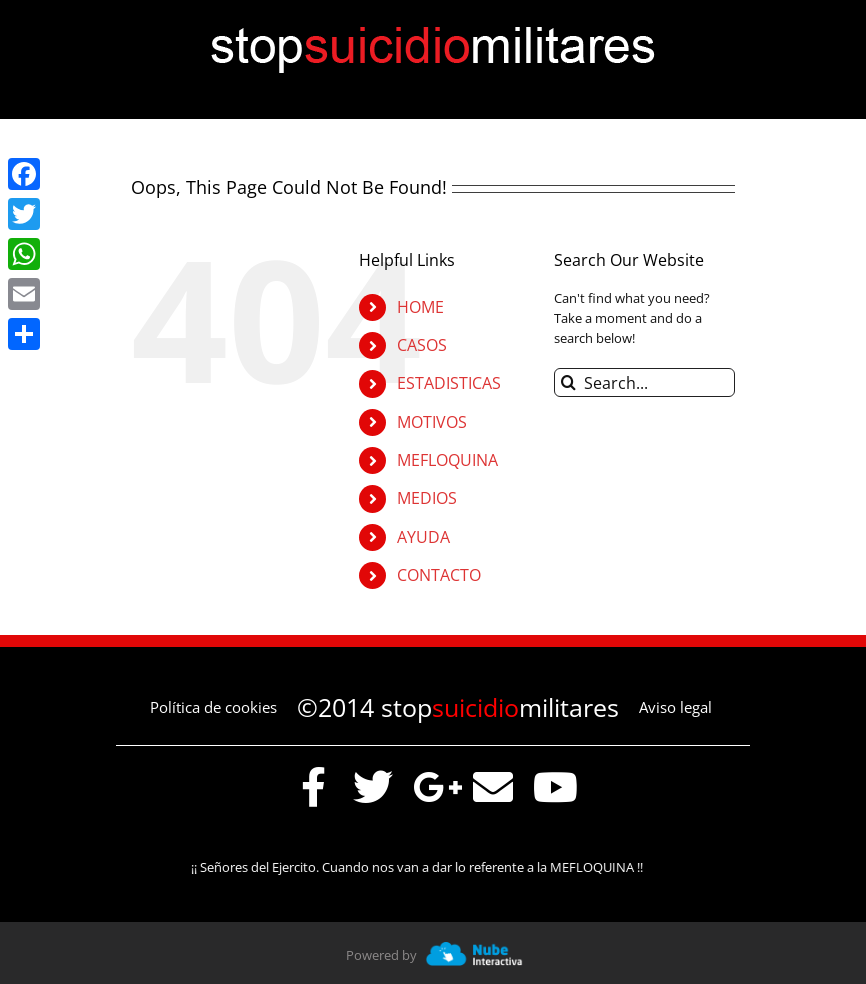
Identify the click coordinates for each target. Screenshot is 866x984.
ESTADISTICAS (449, 383)
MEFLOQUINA (447, 460)
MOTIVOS (432, 422)
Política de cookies (213, 707)
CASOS (422, 345)
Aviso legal (675, 707)
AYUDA (423, 537)
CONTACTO (439, 575)
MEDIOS (427, 498)
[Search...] (644, 382)
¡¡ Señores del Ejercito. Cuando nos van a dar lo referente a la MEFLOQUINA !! (424, 867)
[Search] (568, 382)
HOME (420, 307)
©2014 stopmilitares (458, 707)
